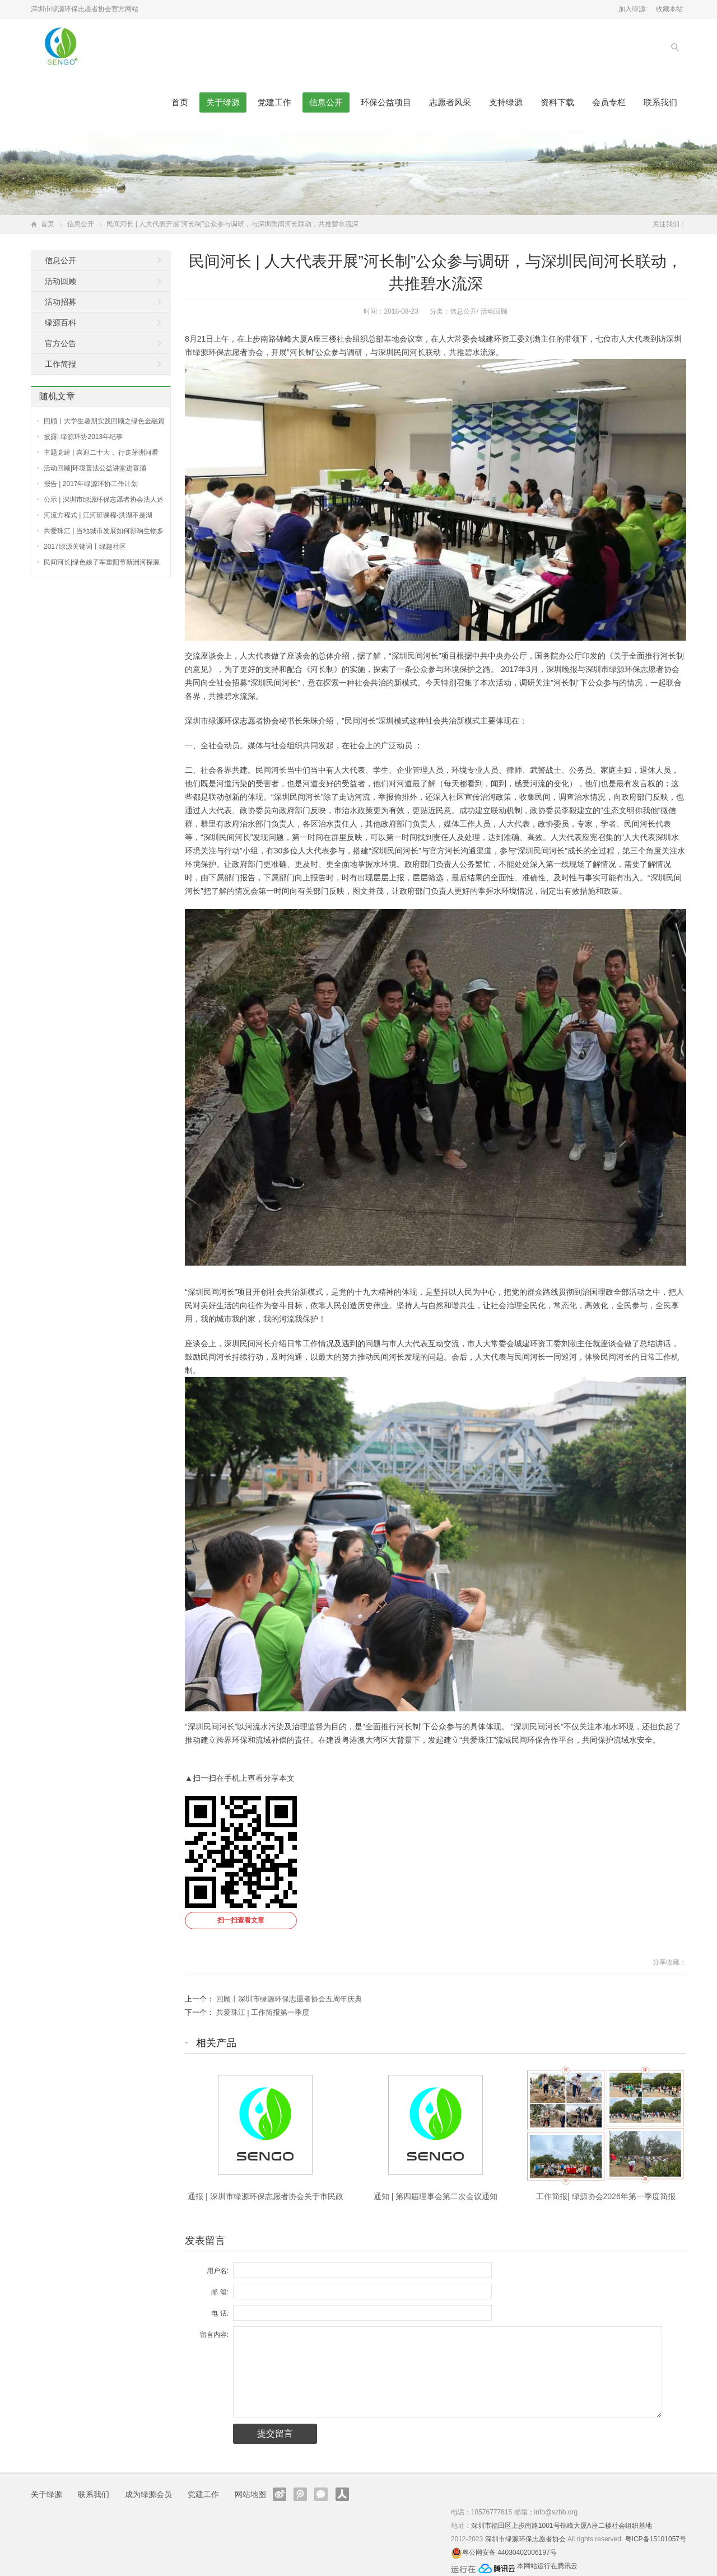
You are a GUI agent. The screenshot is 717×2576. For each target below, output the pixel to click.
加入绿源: (632, 9)
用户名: (218, 2271)
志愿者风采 (450, 102)
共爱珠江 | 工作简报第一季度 (263, 2012)
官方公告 (60, 343)
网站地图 (250, 2494)
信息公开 (326, 102)
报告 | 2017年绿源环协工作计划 (91, 484)
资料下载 (557, 102)
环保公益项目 (386, 102)
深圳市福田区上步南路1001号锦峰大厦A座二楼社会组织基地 (561, 2526)
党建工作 (274, 102)
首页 (179, 102)
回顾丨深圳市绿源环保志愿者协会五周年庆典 (289, 1999)
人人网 (342, 2494)
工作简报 (60, 364)
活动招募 (60, 301)
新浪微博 (279, 2494)
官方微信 (321, 2494)
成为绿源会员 (148, 2494)
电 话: (220, 2313)
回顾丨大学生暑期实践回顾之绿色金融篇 (104, 421)
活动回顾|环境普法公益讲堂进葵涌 (95, 468)
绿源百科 (60, 322)
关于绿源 (223, 102)
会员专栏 (609, 102)
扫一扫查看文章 (240, 1920)
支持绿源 (506, 102)
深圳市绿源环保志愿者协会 (525, 2539)
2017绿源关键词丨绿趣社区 (85, 546)
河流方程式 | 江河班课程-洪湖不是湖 (98, 515)
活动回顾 (494, 311)
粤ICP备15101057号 (655, 2539)
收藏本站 (669, 9)
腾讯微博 (300, 2494)
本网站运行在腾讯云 (547, 2566)
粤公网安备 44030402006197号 (509, 2552)
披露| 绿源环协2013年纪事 (83, 437)
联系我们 (660, 102)
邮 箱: (220, 2292)
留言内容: (214, 2335)
